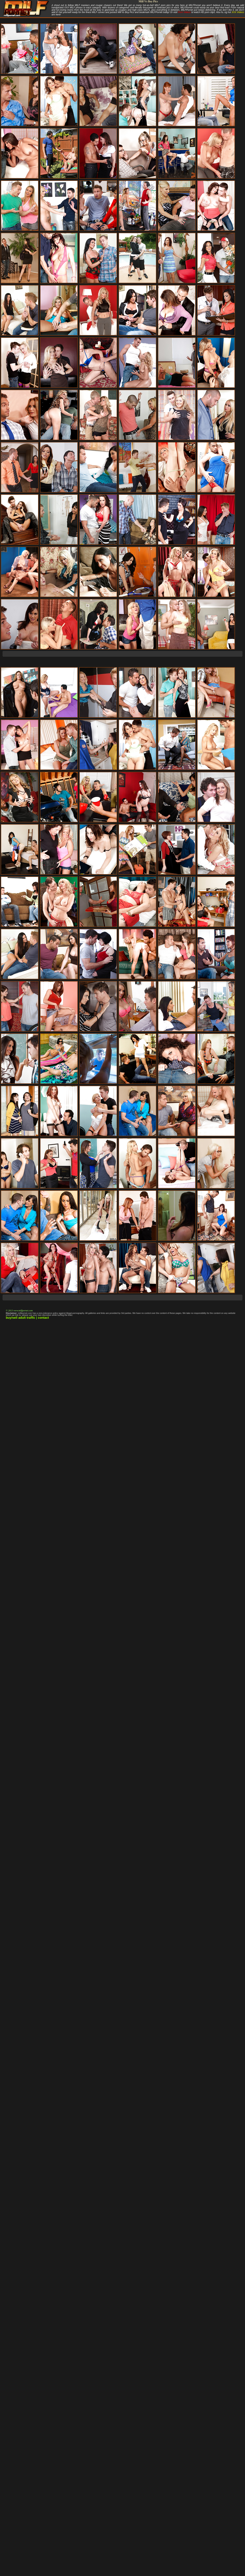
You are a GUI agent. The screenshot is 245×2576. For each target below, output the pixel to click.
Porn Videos (184, 12)
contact (43, 1317)
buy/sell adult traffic (20, 1317)
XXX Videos (238, 12)
